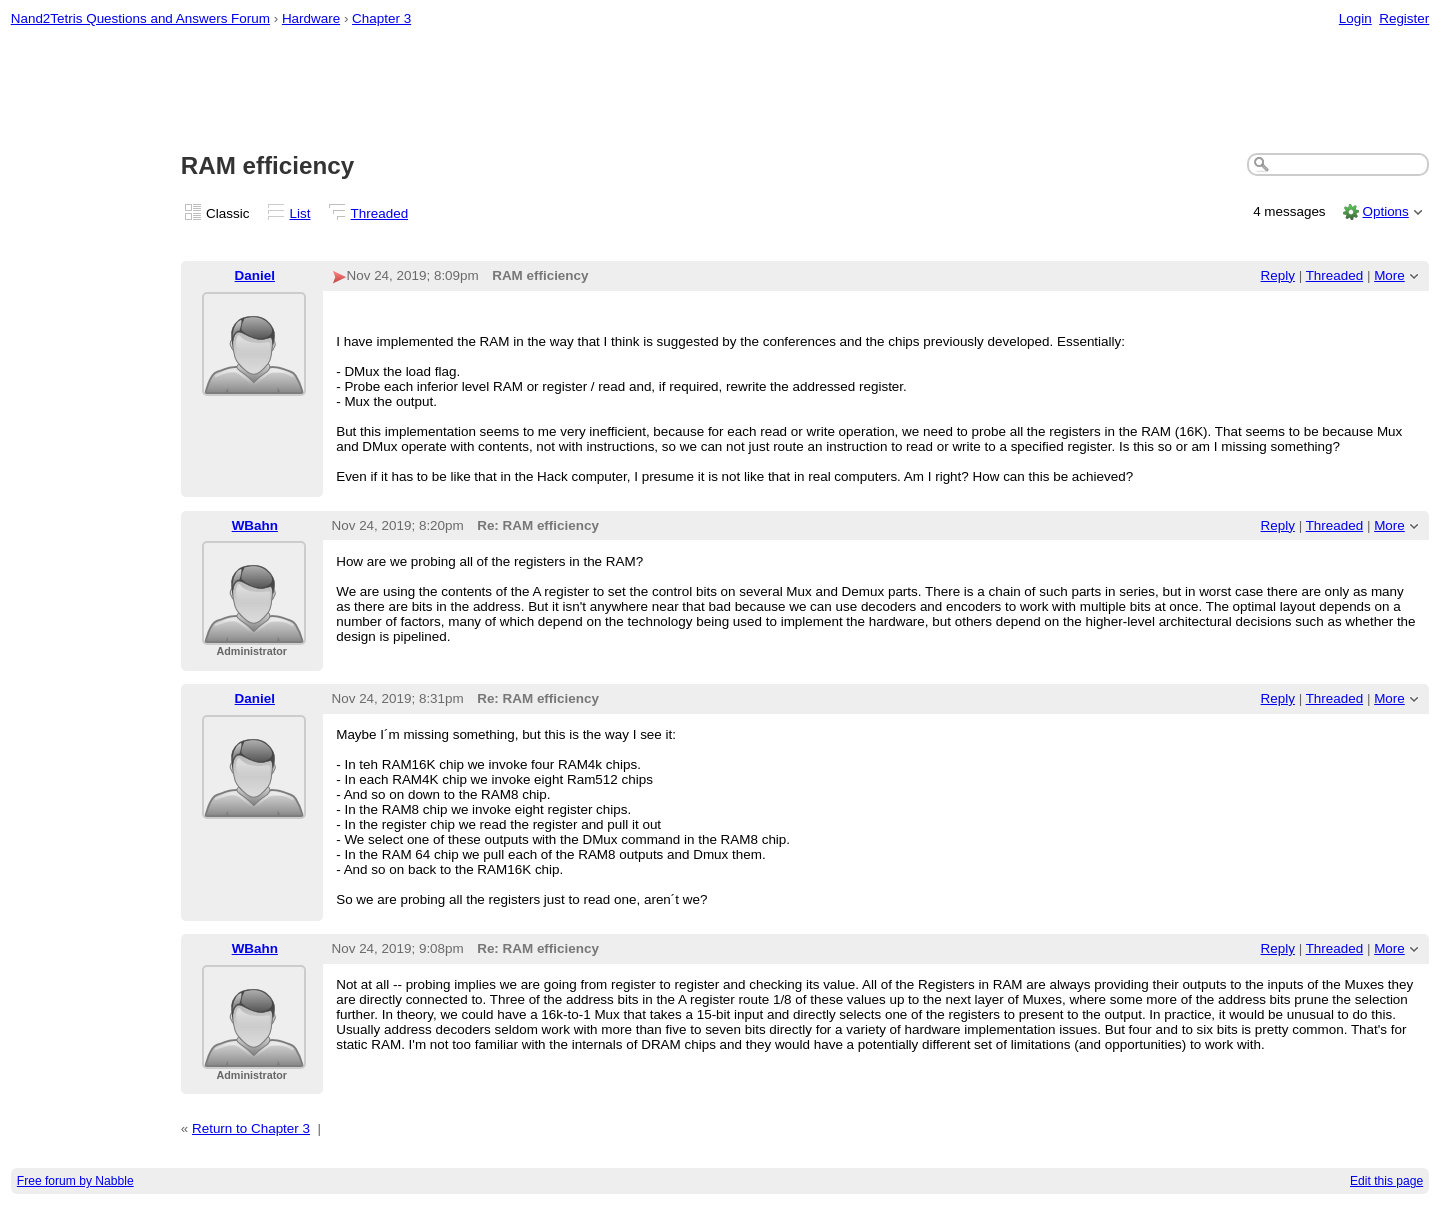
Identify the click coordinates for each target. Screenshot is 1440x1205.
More (1389, 275)
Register (1404, 18)
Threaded (380, 213)
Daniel (255, 275)
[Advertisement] (720, 91)
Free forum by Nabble (75, 1181)
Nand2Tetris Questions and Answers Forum (140, 18)
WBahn (255, 525)
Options (1385, 211)
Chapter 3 (381, 18)
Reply (1278, 275)
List (300, 213)
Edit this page (1386, 1181)
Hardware (311, 18)
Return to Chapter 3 (251, 1128)
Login (1355, 18)
